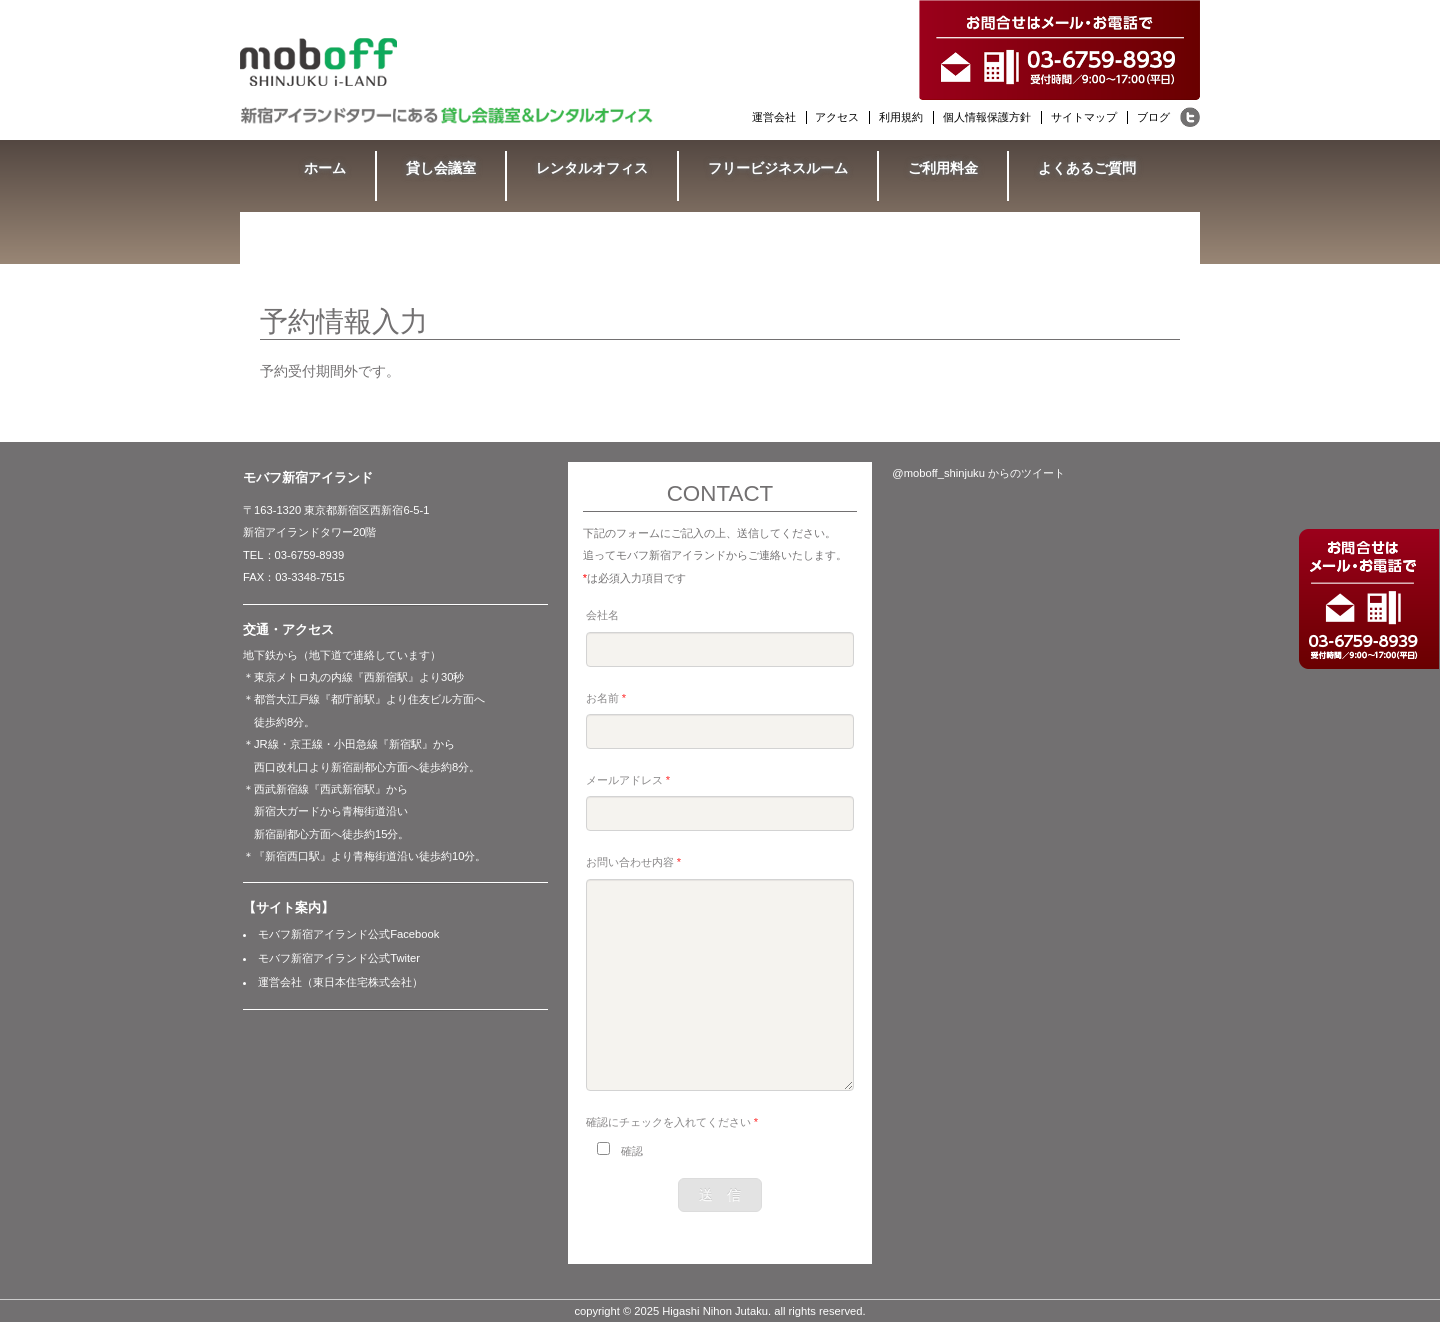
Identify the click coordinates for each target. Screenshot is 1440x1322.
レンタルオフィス (592, 168)
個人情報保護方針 (987, 117)
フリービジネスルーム (778, 168)
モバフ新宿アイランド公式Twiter (339, 958)
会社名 (602, 615)
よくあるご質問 (1087, 168)
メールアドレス (628, 780)
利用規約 (901, 117)
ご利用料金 (943, 168)
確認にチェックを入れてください (672, 1122)
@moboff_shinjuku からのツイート (978, 473)
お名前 (606, 698)
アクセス (837, 117)
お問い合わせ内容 (633, 862)
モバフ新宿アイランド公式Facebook (348, 934)
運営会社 (774, 117)
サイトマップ (1084, 117)
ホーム (325, 168)
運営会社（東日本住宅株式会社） (340, 982)
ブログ (1153, 117)
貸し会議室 (441, 168)
